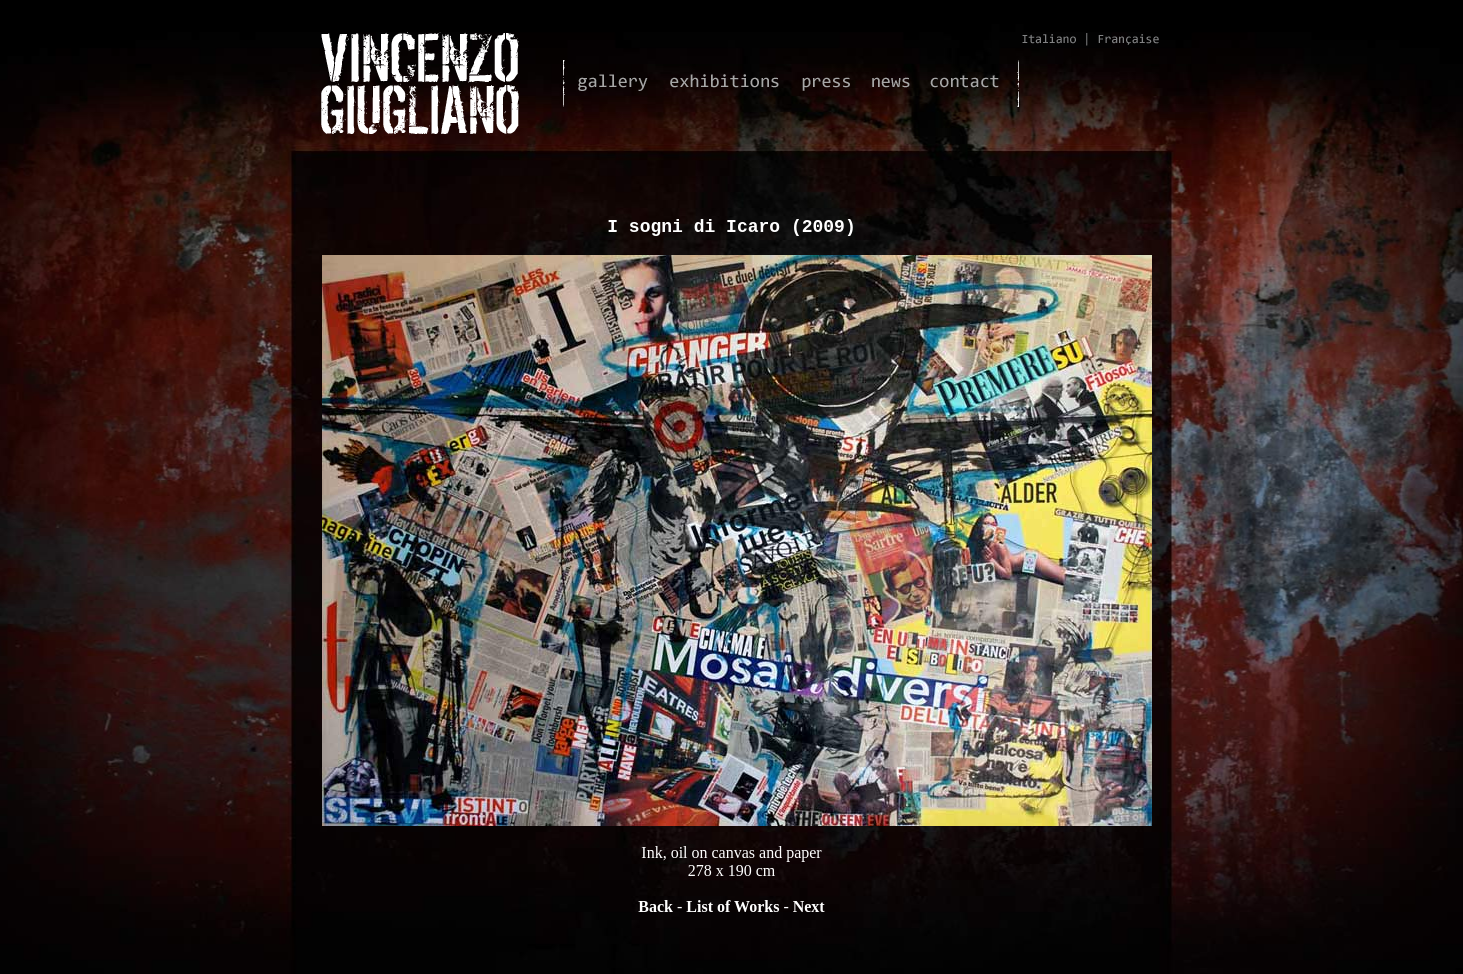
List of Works (732, 910)
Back (655, 910)
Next (809, 910)
